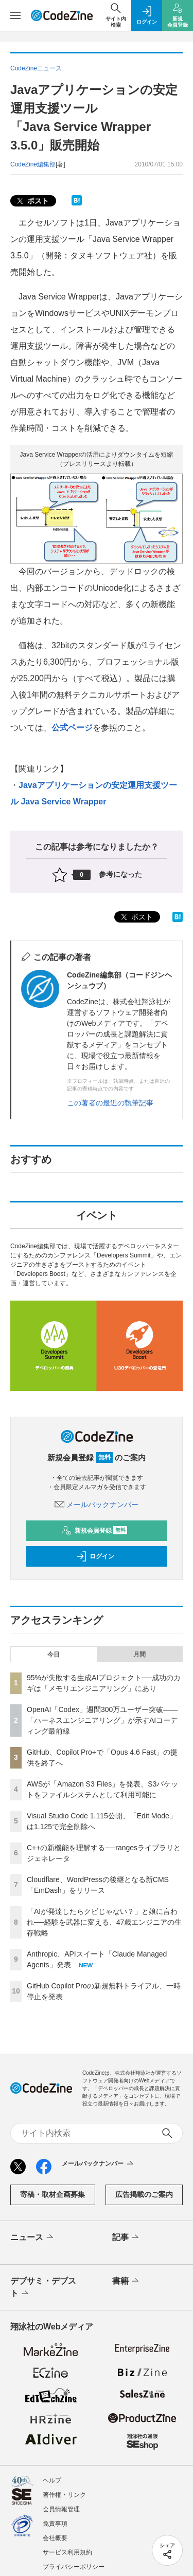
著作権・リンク (64, 2494)
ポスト (32, 201)
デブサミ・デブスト (43, 2288)
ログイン (95, 1556)
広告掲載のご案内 (144, 2194)
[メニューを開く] (15, 15)
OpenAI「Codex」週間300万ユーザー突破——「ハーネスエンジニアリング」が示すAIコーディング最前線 (102, 1720)
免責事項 (55, 2523)
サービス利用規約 (67, 2552)
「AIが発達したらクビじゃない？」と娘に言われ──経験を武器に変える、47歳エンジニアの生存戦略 (104, 1922)
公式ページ (72, 727)
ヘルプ (52, 2480)
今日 (53, 1654)
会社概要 (55, 2538)
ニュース (32, 2237)
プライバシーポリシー (73, 2566)
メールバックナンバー (97, 1504)
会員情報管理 (61, 2509)
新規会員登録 (94, 1531)
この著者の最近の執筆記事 (110, 1103)
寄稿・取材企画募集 (52, 2194)
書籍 (126, 2281)
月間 (139, 1654)
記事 (126, 2237)
